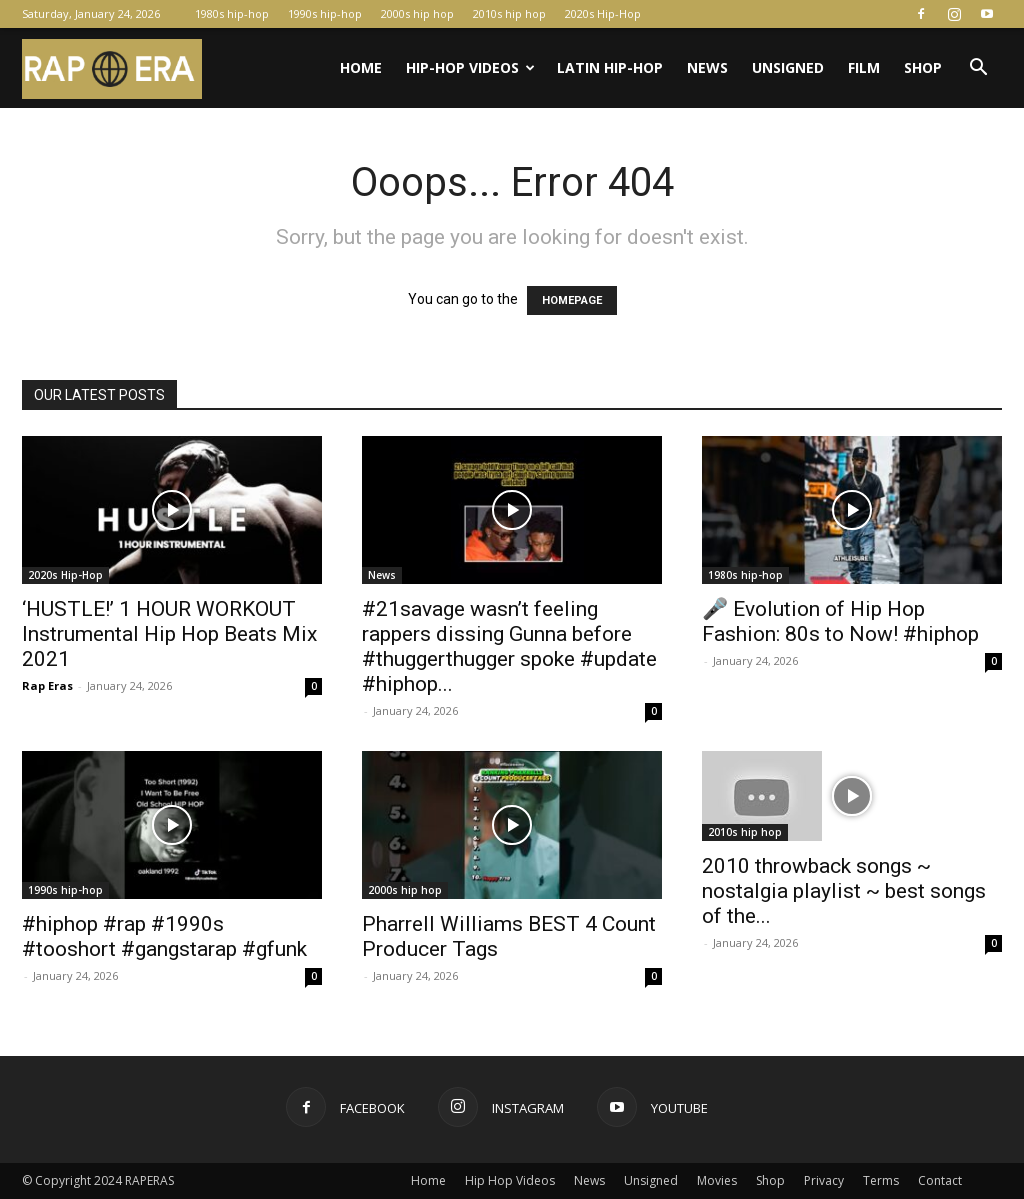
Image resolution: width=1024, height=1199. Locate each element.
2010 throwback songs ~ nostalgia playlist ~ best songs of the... (844, 891)
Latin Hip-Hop (610, 67)
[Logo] (112, 68)
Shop (923, 67)
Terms (881, 1180)
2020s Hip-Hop (603, 13)
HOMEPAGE (572, 300)
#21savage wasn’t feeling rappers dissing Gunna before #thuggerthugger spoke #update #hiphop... (509, 646)
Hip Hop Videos (510, 1180)
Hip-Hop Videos (470, 67)
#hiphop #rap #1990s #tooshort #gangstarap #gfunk (164, 936)
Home (361, 67)
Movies (717, 1180)
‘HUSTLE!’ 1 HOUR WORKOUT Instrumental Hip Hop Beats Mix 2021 (169, 634)
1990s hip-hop (325, 13)
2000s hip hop (417, 13)
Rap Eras (47, 685)
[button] (978, 69)
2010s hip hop (509, 13)
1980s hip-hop (232, 13)
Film (864, 67)
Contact (940, 1180)
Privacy (824, 1180)
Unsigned (788, 67)
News (707, 67)
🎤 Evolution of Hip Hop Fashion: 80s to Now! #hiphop (840, 621)
